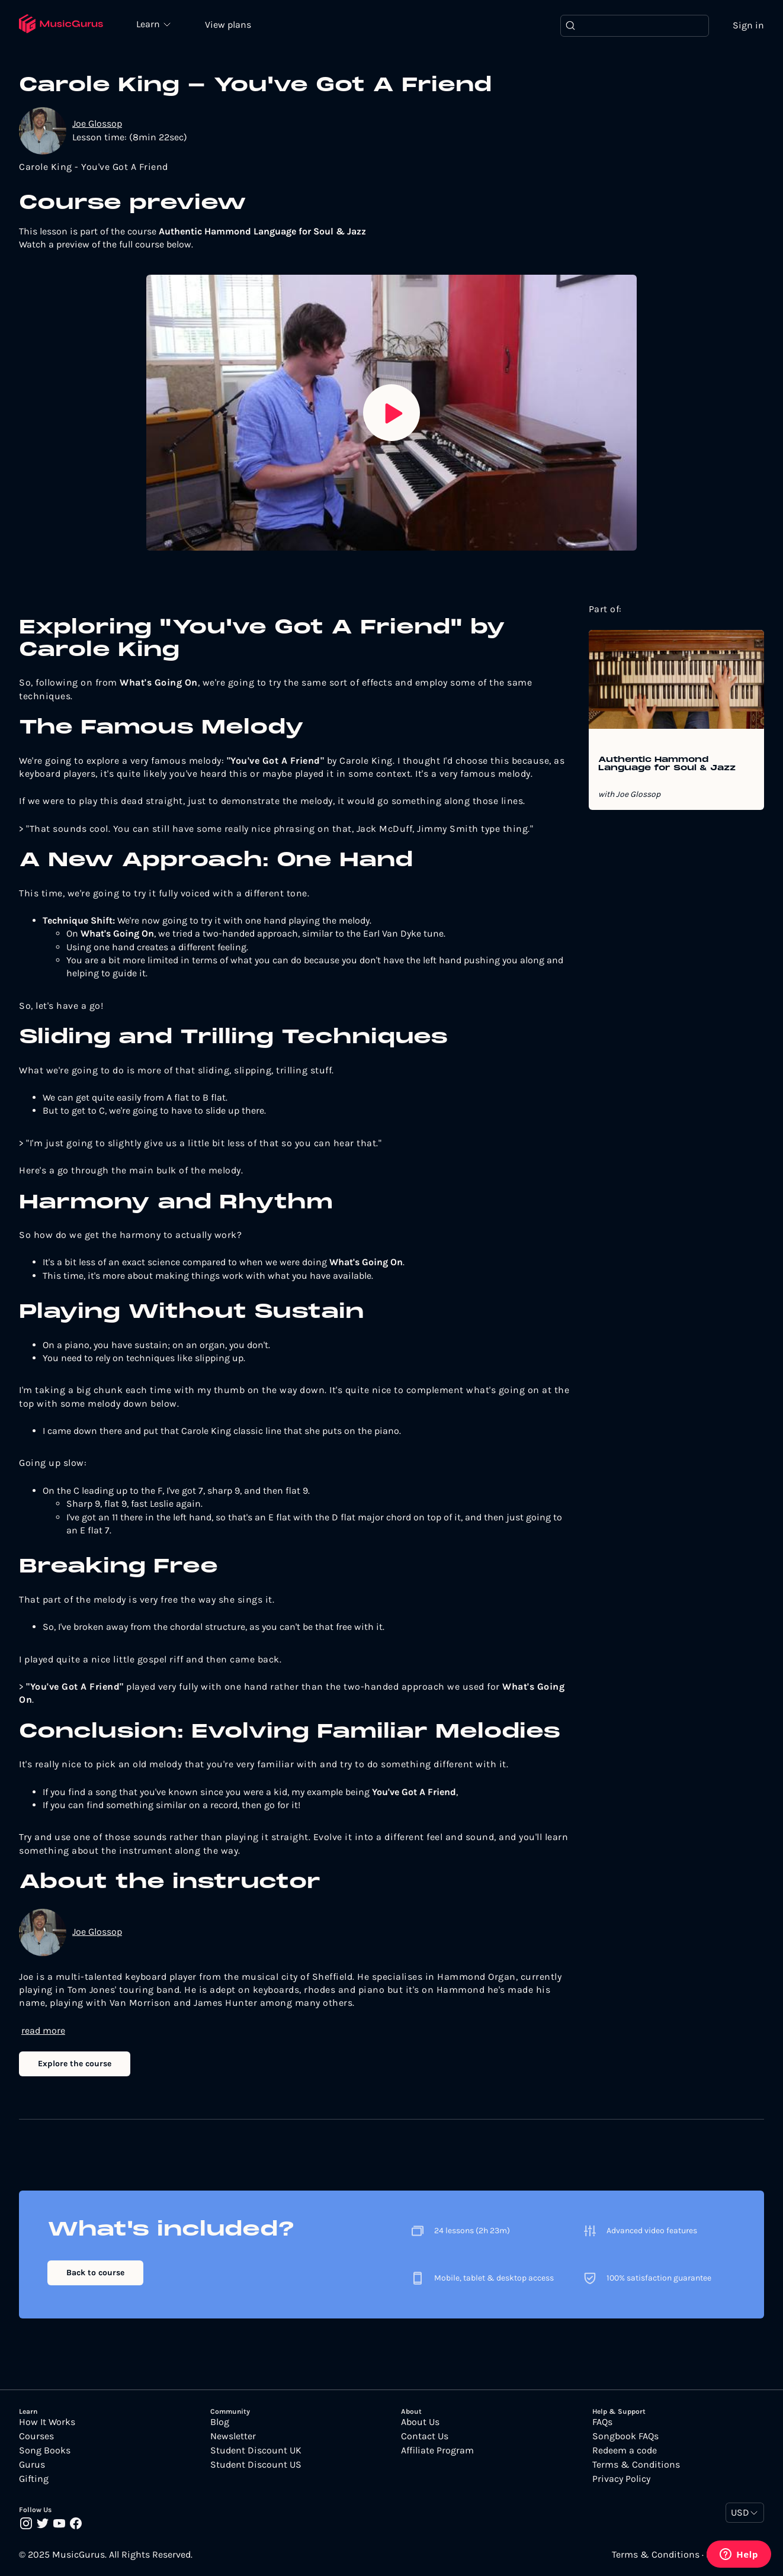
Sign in (748, 25)
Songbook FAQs (625, 2436)
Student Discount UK (255, 2450)
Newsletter (233, 2436)
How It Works (47, 2422)
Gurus (32, 2464)
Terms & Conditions (636, 2464)
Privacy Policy (621, 2479)
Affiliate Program (437, 2450)
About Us (420, 2422)
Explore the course (74, 2064)
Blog (219, 2422)
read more (43, 2030)
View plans (228, 24)
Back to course (95, 2273)
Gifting (34, 2479)
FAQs (602, 2422)
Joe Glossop (97, 123)
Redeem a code (624, 2450)
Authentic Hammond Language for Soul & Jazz (667, 764)
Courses (36, 2436)
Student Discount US (255, 2464)
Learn (149, 23)
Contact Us (424, 2436)
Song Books (44, 2450)
